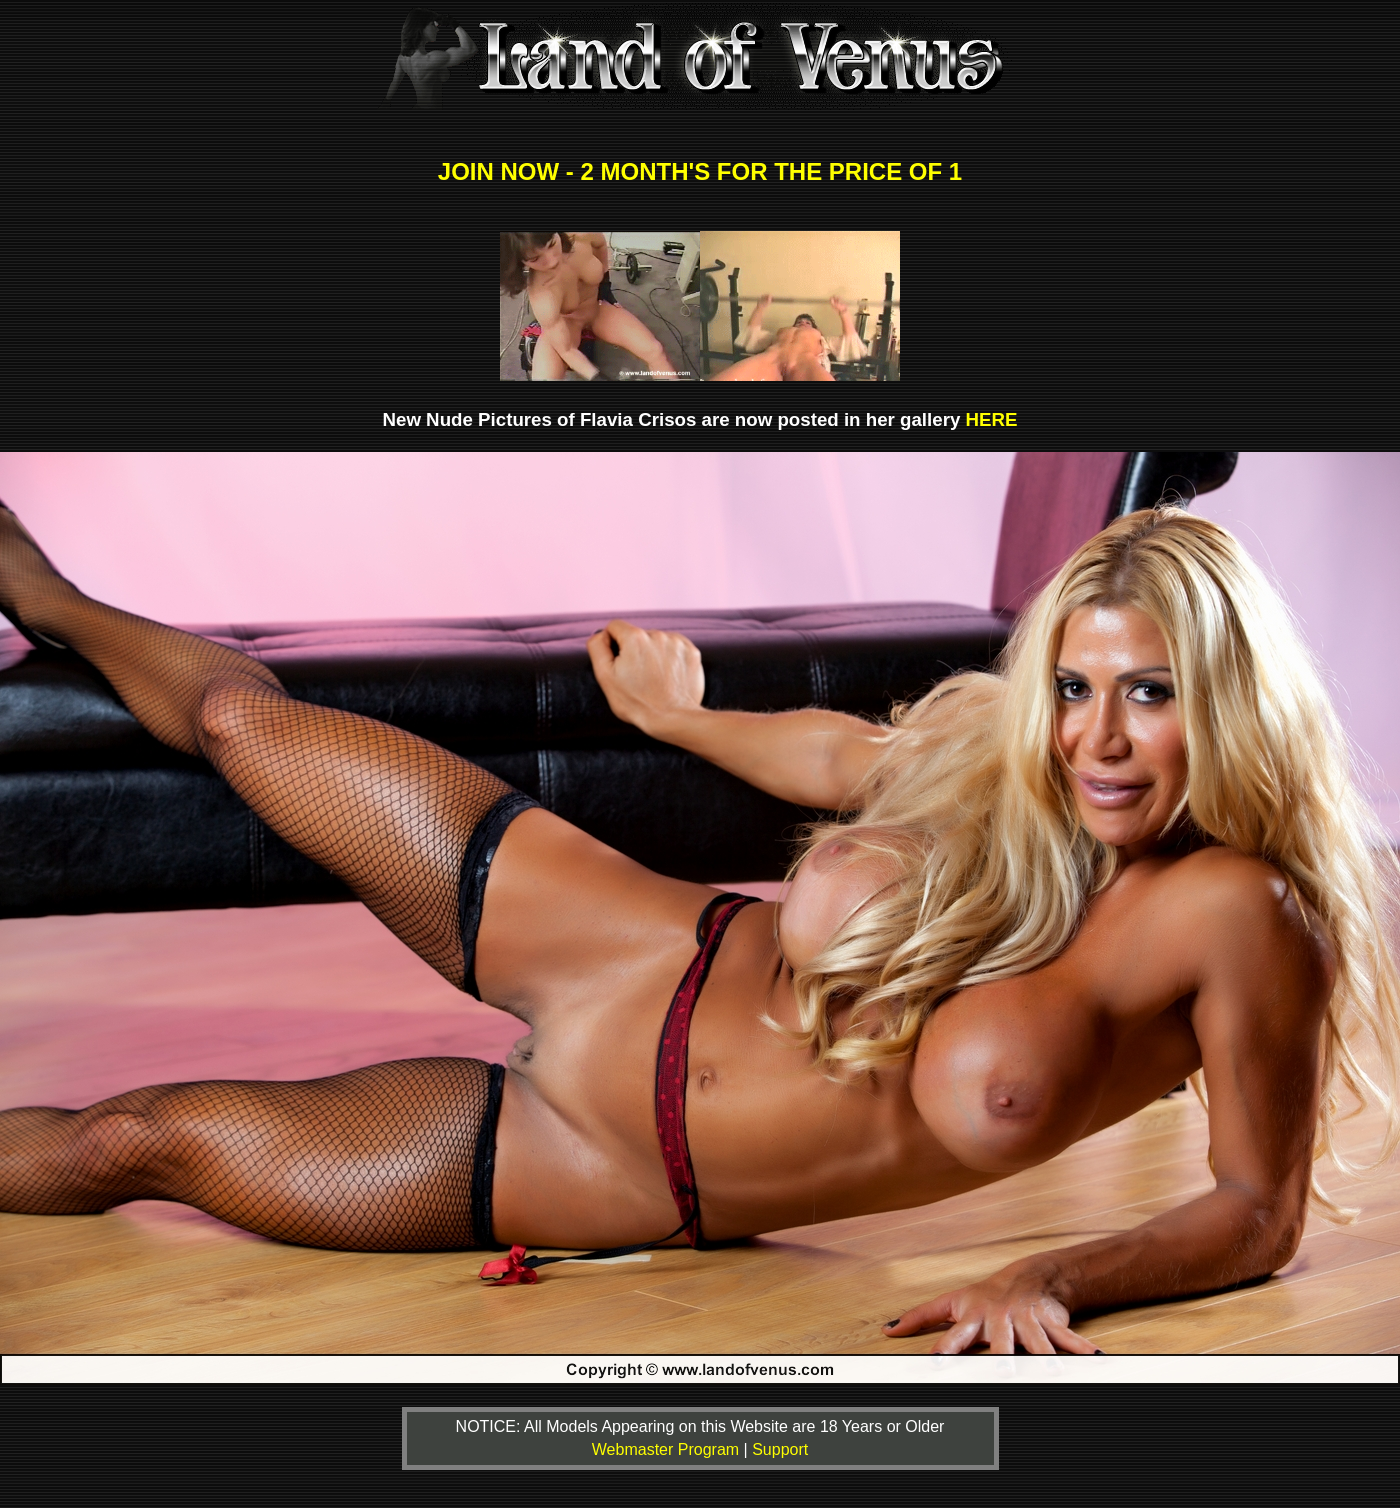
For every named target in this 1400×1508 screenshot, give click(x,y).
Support (780, 1449)
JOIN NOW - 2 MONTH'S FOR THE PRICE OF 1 (700, 171)
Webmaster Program (668, 1449)
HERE (992, 419)
